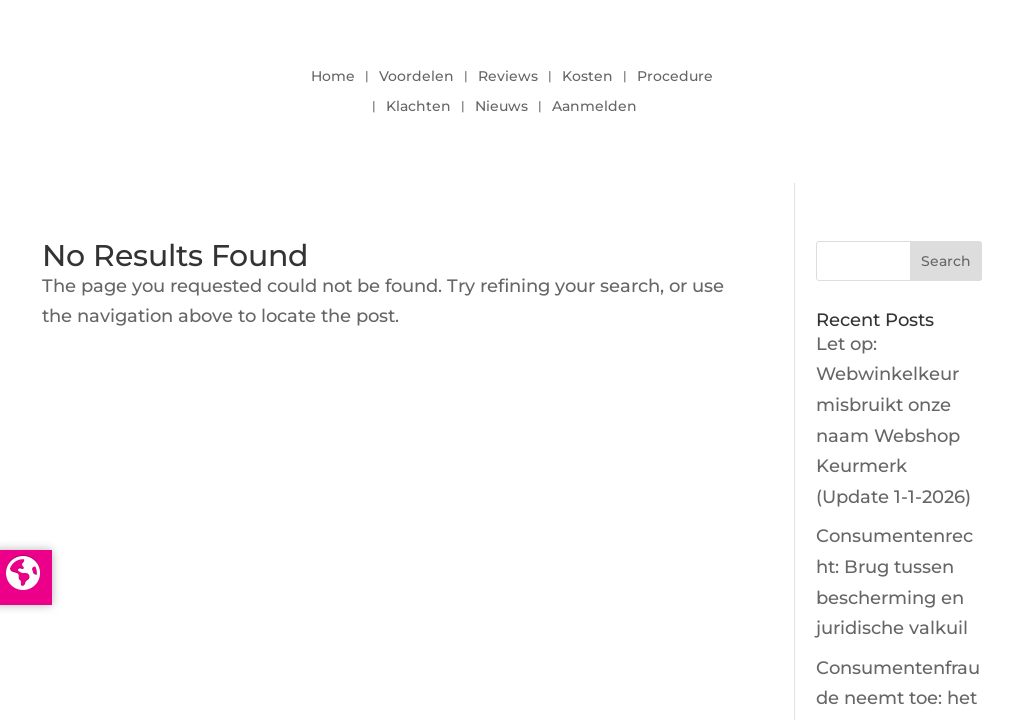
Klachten (418, 107)
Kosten (587, 77)
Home (333, 77)
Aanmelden (594, 107)
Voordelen (416, 77)
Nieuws (501, 107)
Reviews (508, 77)
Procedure (675, 77)
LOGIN (867, 86)
